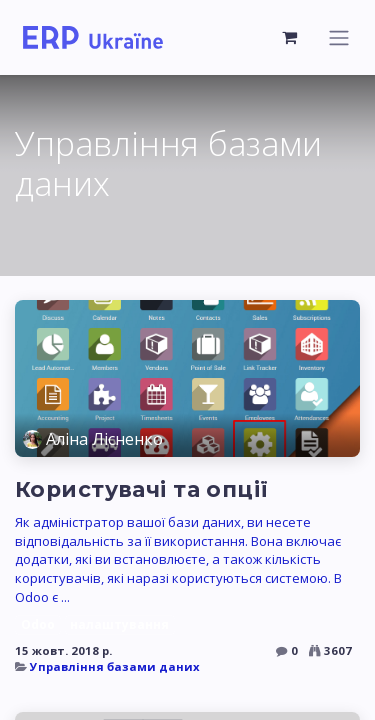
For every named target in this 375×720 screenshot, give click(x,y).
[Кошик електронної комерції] (290, 37)
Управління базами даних (115, 666)
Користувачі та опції (142, 489)
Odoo (38, 624)
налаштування (119, 624)
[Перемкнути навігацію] (339, 37)
